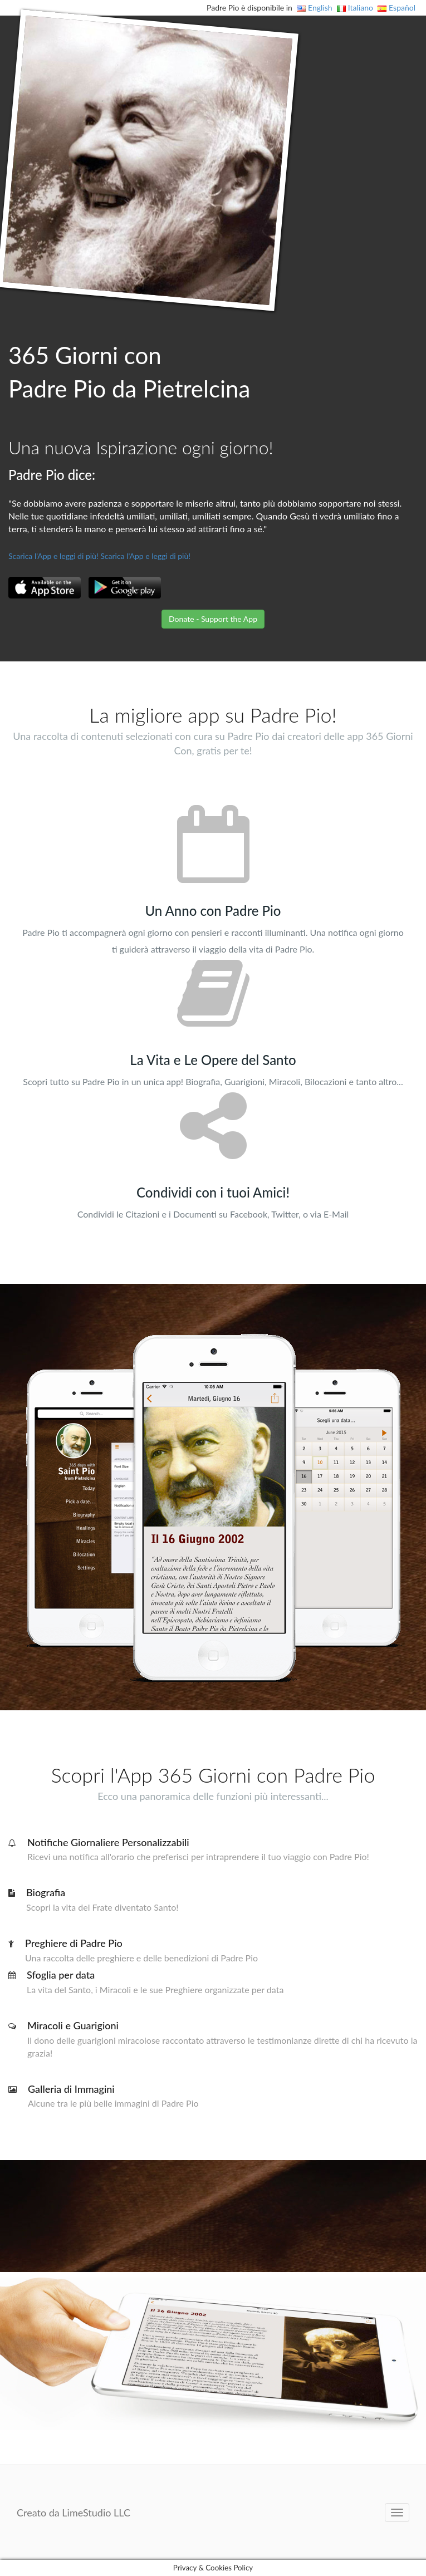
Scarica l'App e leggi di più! (53, 556)
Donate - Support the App (213, 619)
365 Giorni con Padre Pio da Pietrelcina (129, 372)
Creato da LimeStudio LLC (73, 2512)
